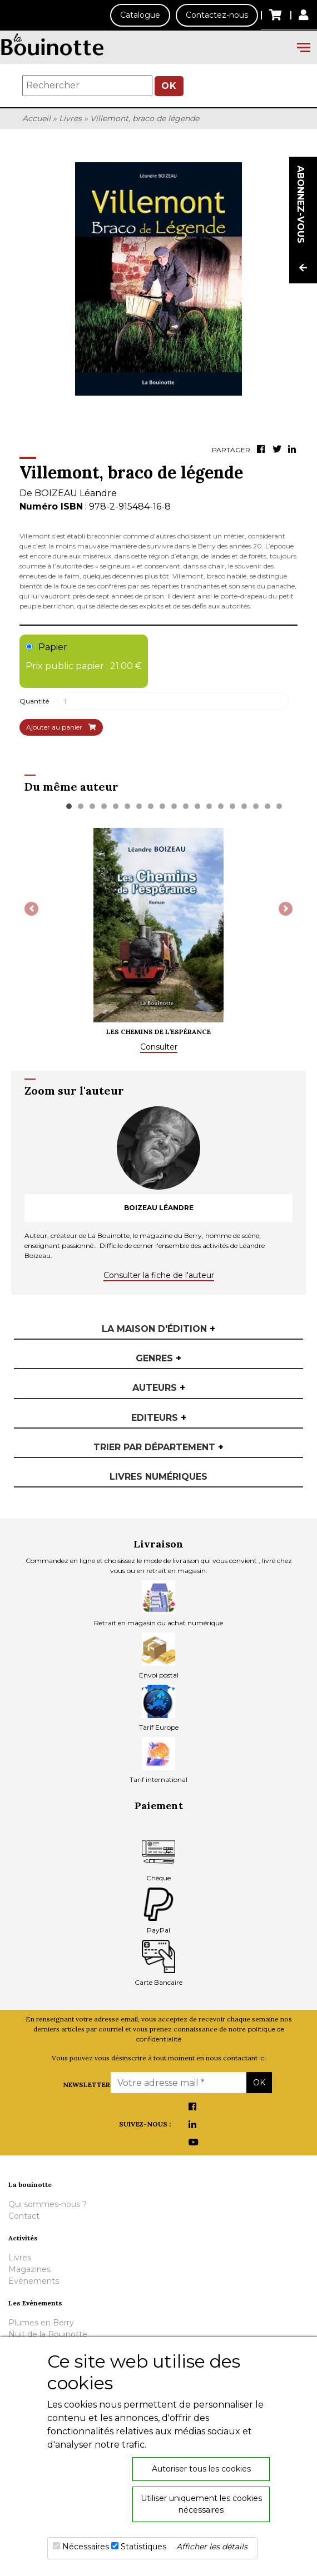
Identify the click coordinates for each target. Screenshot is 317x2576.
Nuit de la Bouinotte (47, 2334)
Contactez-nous (217, 15)
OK (169, 86)
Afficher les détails (211, 2547)
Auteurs (158, 1387)
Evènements (33, 2281)
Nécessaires (85, 2547)
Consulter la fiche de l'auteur (158, 1275)
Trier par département (158, 1447)
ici (262, 2058)
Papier (84, 657)
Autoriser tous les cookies (201, 2469)
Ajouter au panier (61, 727)
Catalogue (140, 15)
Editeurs (158, 1417)
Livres (70, 118)
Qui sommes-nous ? (47, 2204)
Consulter (158, 1047)
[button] (31, 909)
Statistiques (143, 2547)
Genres (158, 1358)
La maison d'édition (158, 1329)
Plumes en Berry (41, 2323)
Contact (23, 2216)
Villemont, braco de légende (144, 118)
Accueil (36, 118)
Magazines (29, 2269)
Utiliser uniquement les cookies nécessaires (201, 2504)
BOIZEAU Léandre (75, 493)
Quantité (34, 701)
